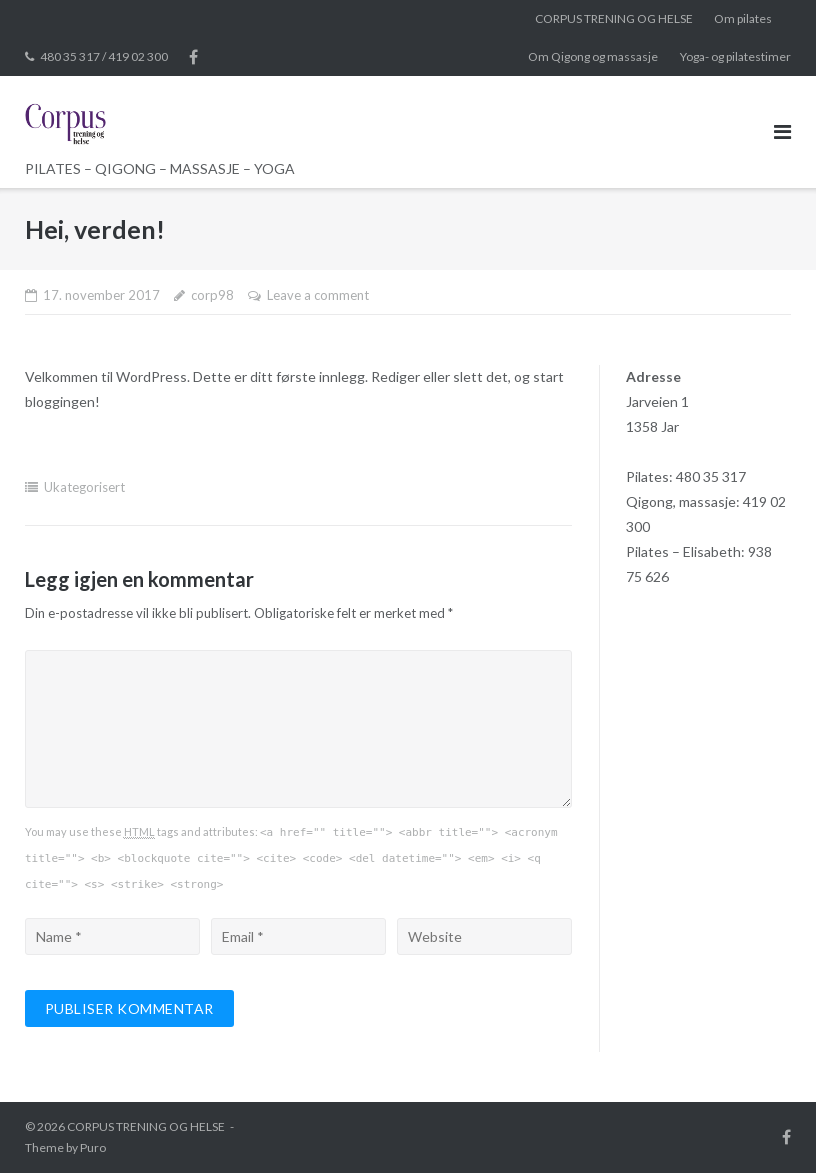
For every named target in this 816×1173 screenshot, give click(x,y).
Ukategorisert (84, 487)
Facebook (193, 57)
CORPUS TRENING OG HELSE (614, 18)
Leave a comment (318, 295)
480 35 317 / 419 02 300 (104, 56)
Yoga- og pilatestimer (735, 56)
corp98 (212, 295)
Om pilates (743, 18)
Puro (93, 1147)
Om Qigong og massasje (593, 56)
